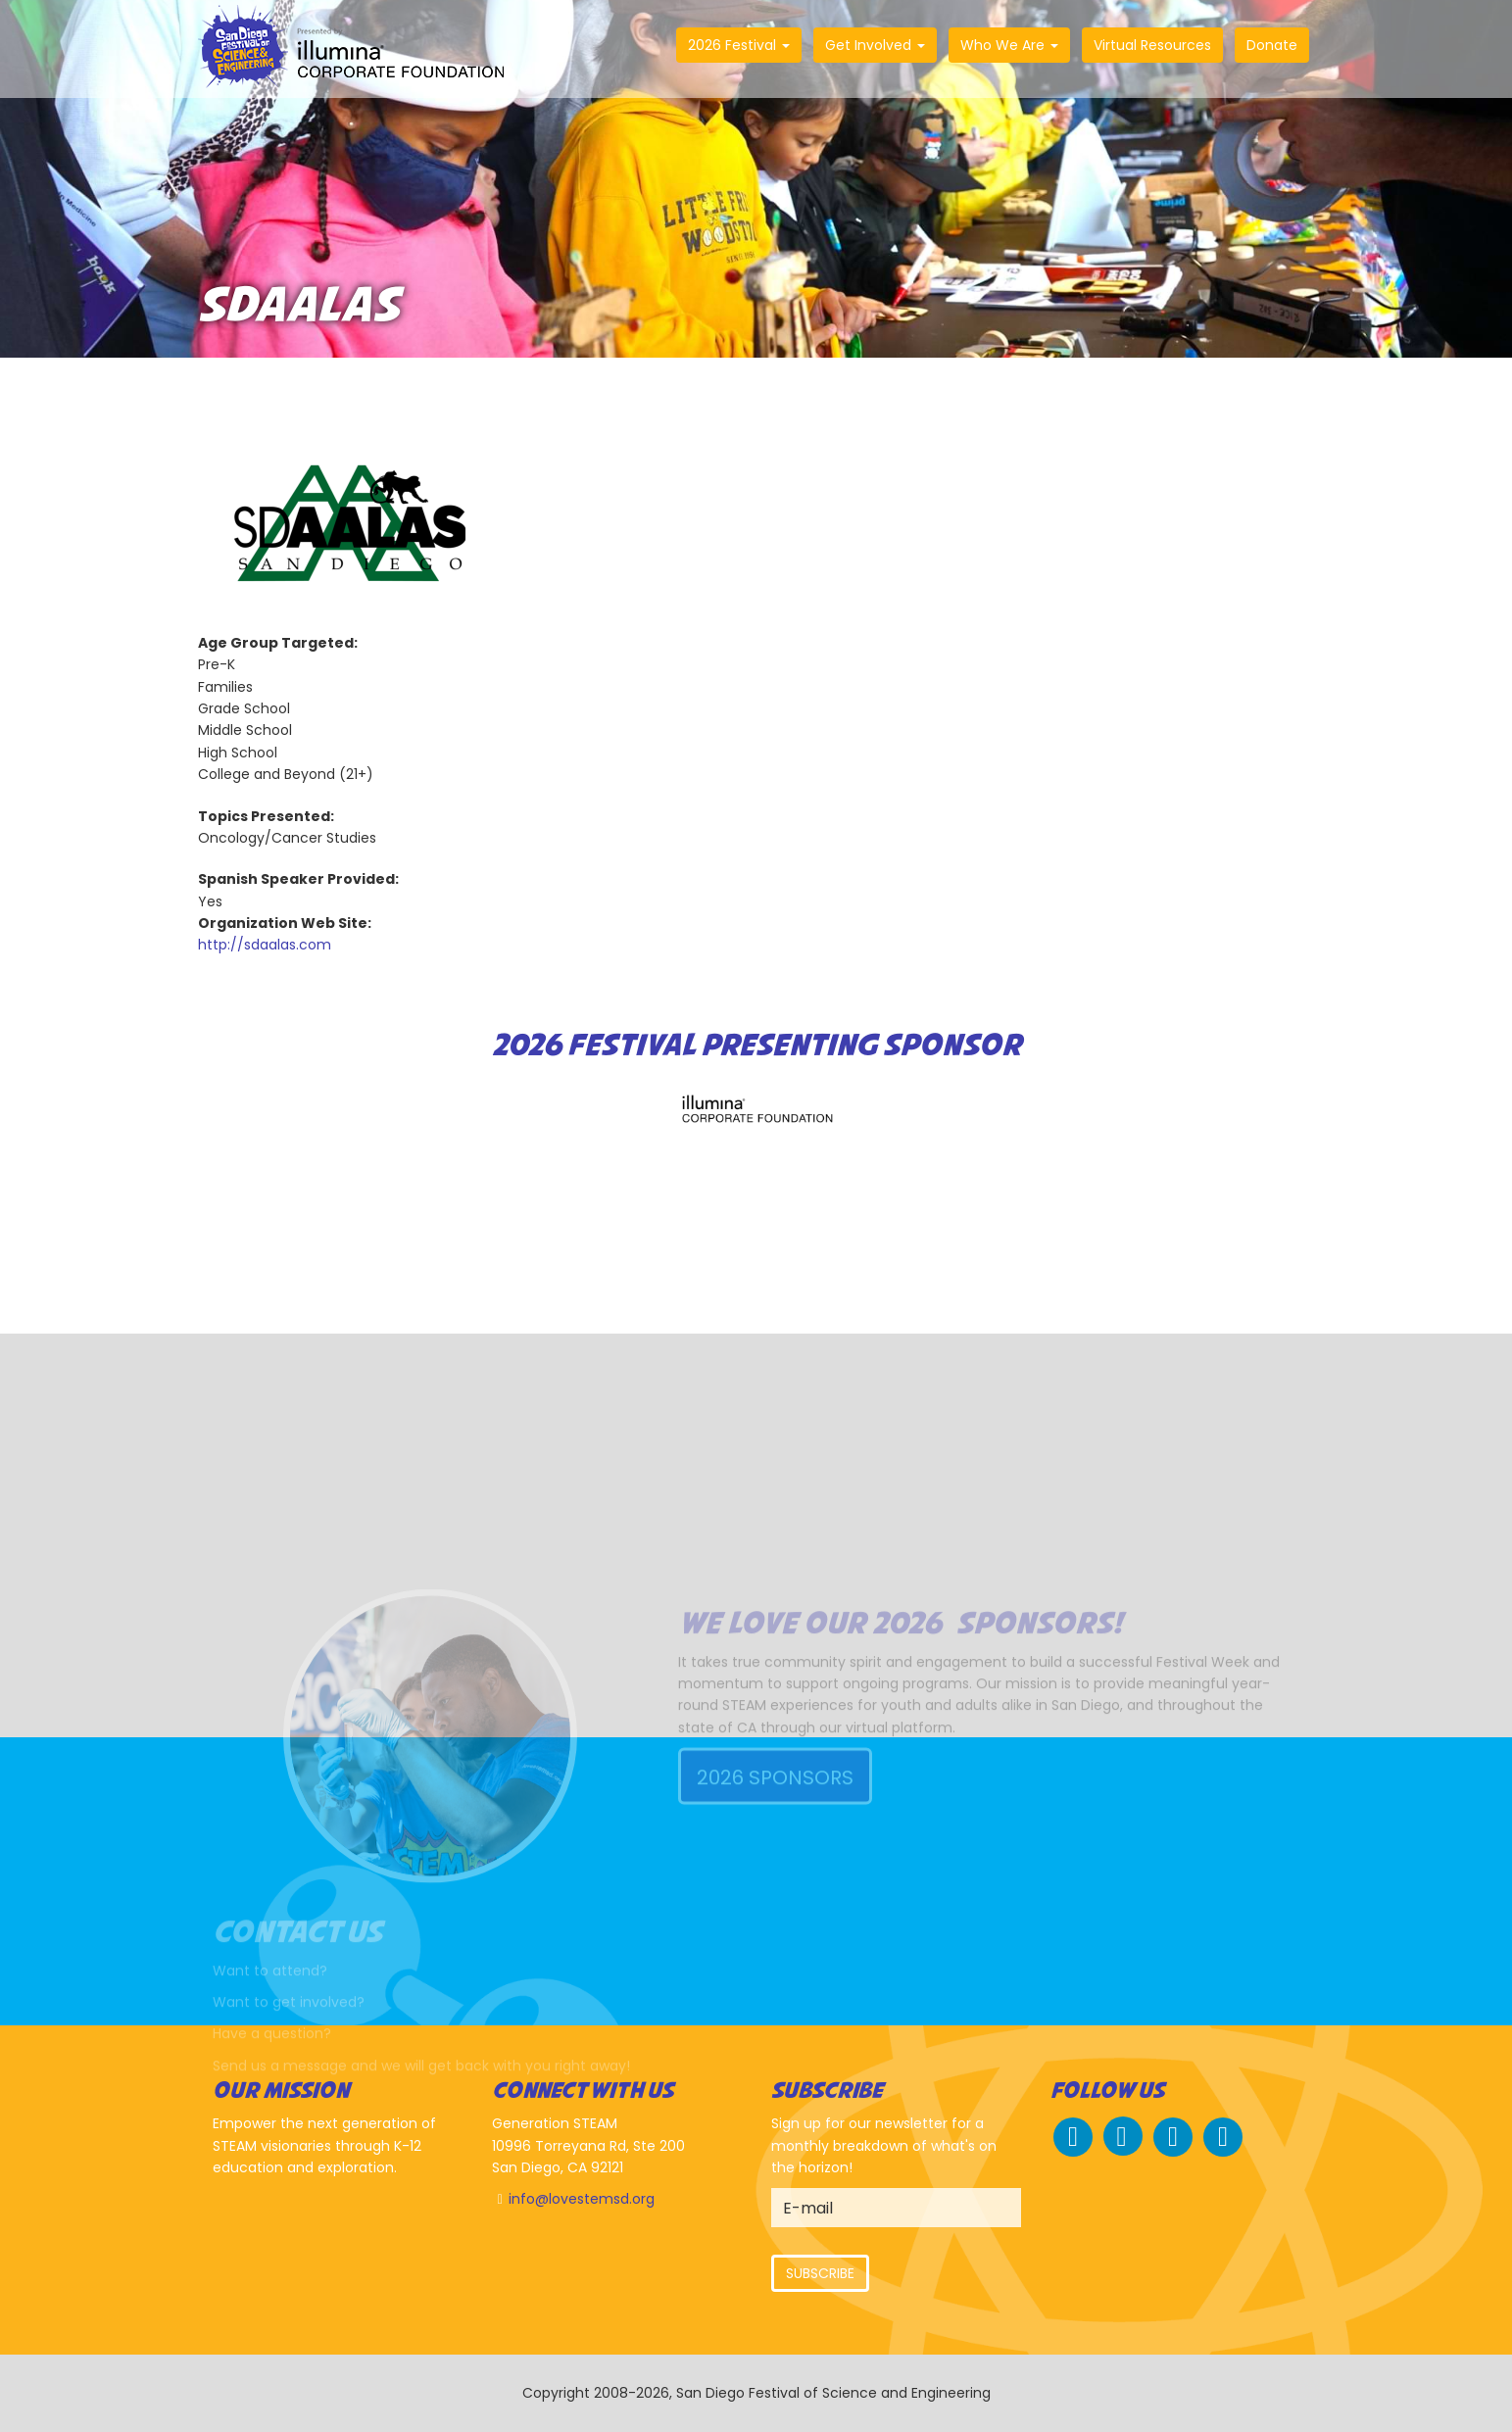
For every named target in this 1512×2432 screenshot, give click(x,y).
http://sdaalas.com (264, 944)
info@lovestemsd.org (582, 2199)
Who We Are (1009, 45)
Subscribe (820, 2273)
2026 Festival (739, 45)
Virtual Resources (1152, 45)
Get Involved (875, 45)
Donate (1271, 45)
